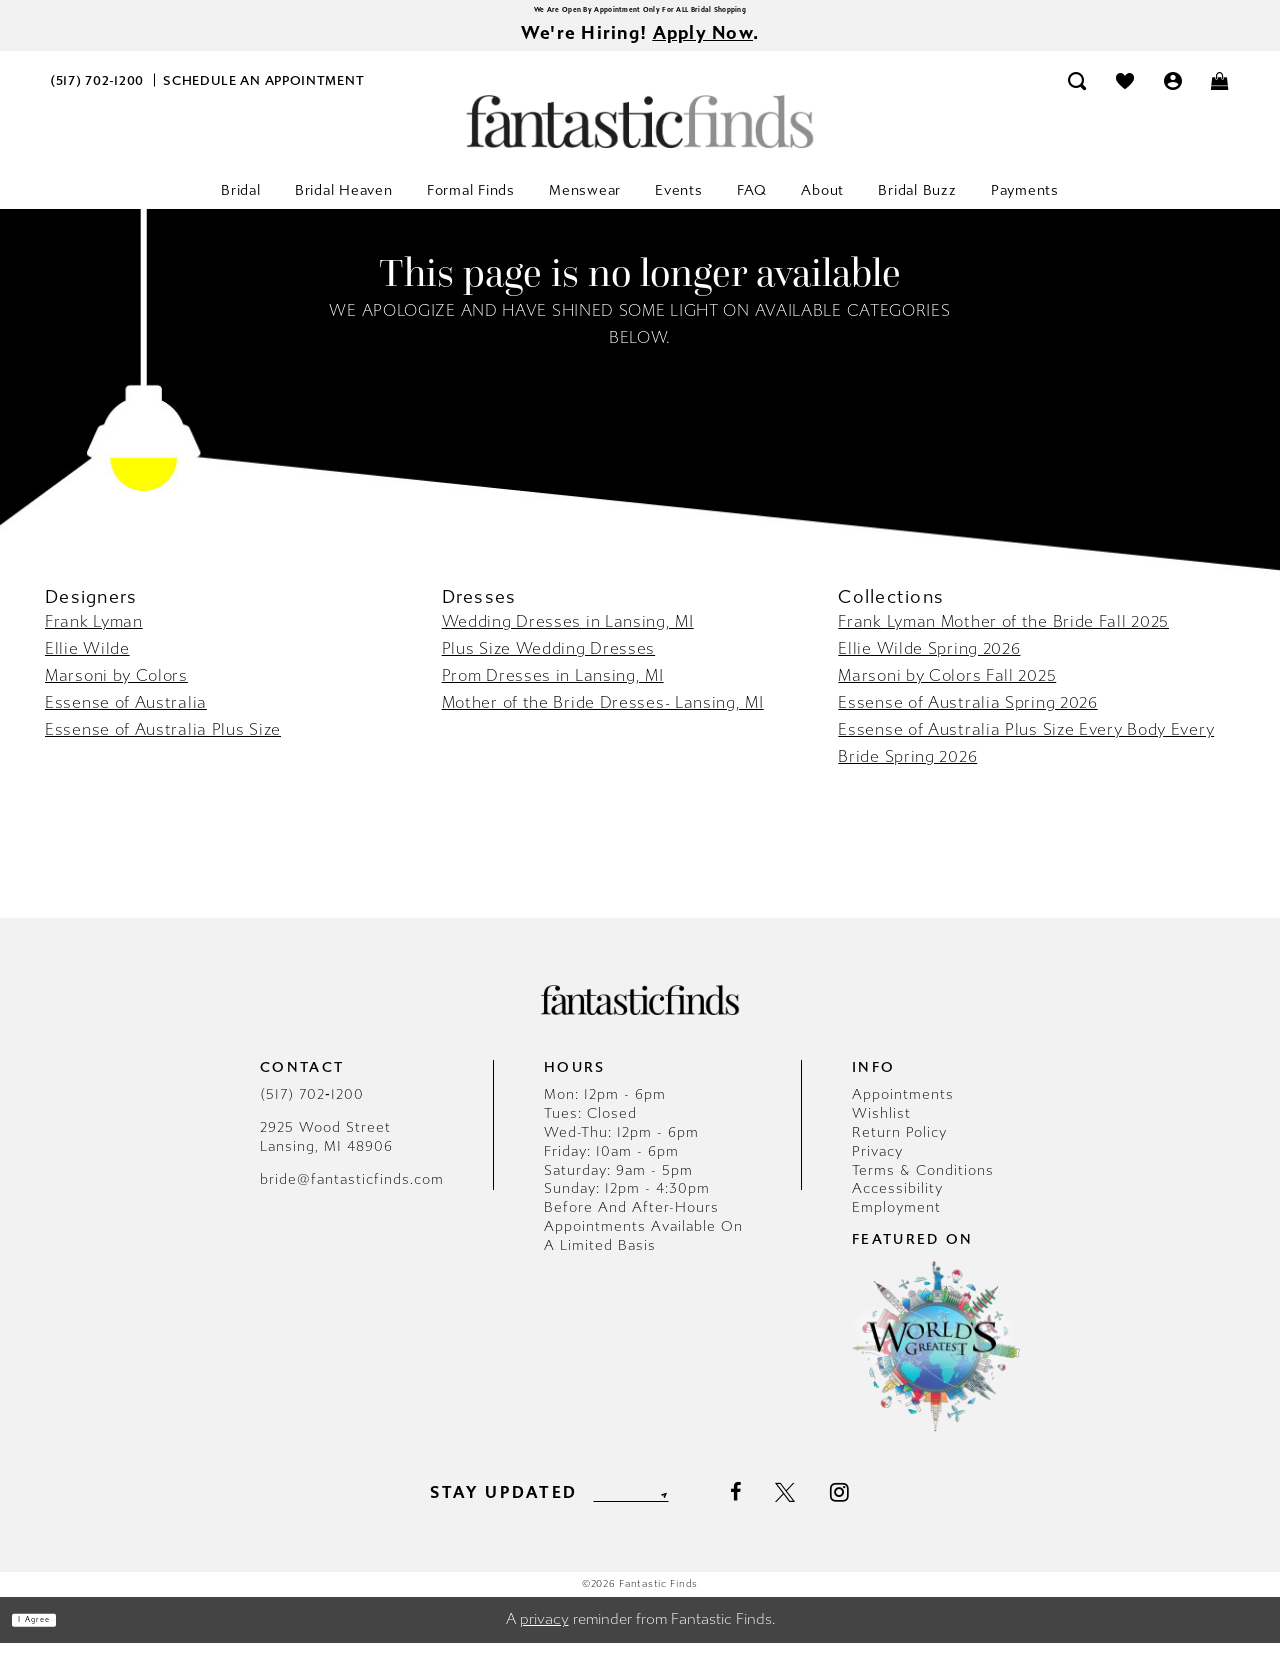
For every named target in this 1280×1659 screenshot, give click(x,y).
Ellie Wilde (87, 664)
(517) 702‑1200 (312, 1110)
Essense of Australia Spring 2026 (967, 718)
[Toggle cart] (1221, 96)
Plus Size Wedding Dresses (549, 664)
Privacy (877, 1167)
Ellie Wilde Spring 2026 (929, 664)
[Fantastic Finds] (640, 137)
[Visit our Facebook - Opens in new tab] (774, 1509)
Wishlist (881, 1129)
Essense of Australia (126, 718)
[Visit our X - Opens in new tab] (825, 1509)
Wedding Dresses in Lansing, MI (568, 637)
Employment (896, 1224)
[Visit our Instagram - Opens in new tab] (879, 1508)
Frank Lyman (94, 637)
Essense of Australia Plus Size (163, 745)
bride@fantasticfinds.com (352, 1195)
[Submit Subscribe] (698, 1508)
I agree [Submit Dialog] (57, 1636)
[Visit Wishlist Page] (1125, 96)
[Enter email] (630, 1508)
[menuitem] (97, 96)
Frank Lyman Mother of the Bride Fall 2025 (1003, 637)
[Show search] (1078, 96)
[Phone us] (97, 96)
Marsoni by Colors (116, 691)
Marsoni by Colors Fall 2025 (947, 691)
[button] (1173, 96)
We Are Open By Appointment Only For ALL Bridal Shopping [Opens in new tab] (640, 14)
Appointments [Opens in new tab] (903, 1110)
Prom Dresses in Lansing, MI (553, 691)
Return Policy (899, 1148)
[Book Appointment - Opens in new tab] (264, 96)
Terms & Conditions (923, 1186)
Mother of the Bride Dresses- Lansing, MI (603, 718)
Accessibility (897, 1205)
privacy (544, 1636)
